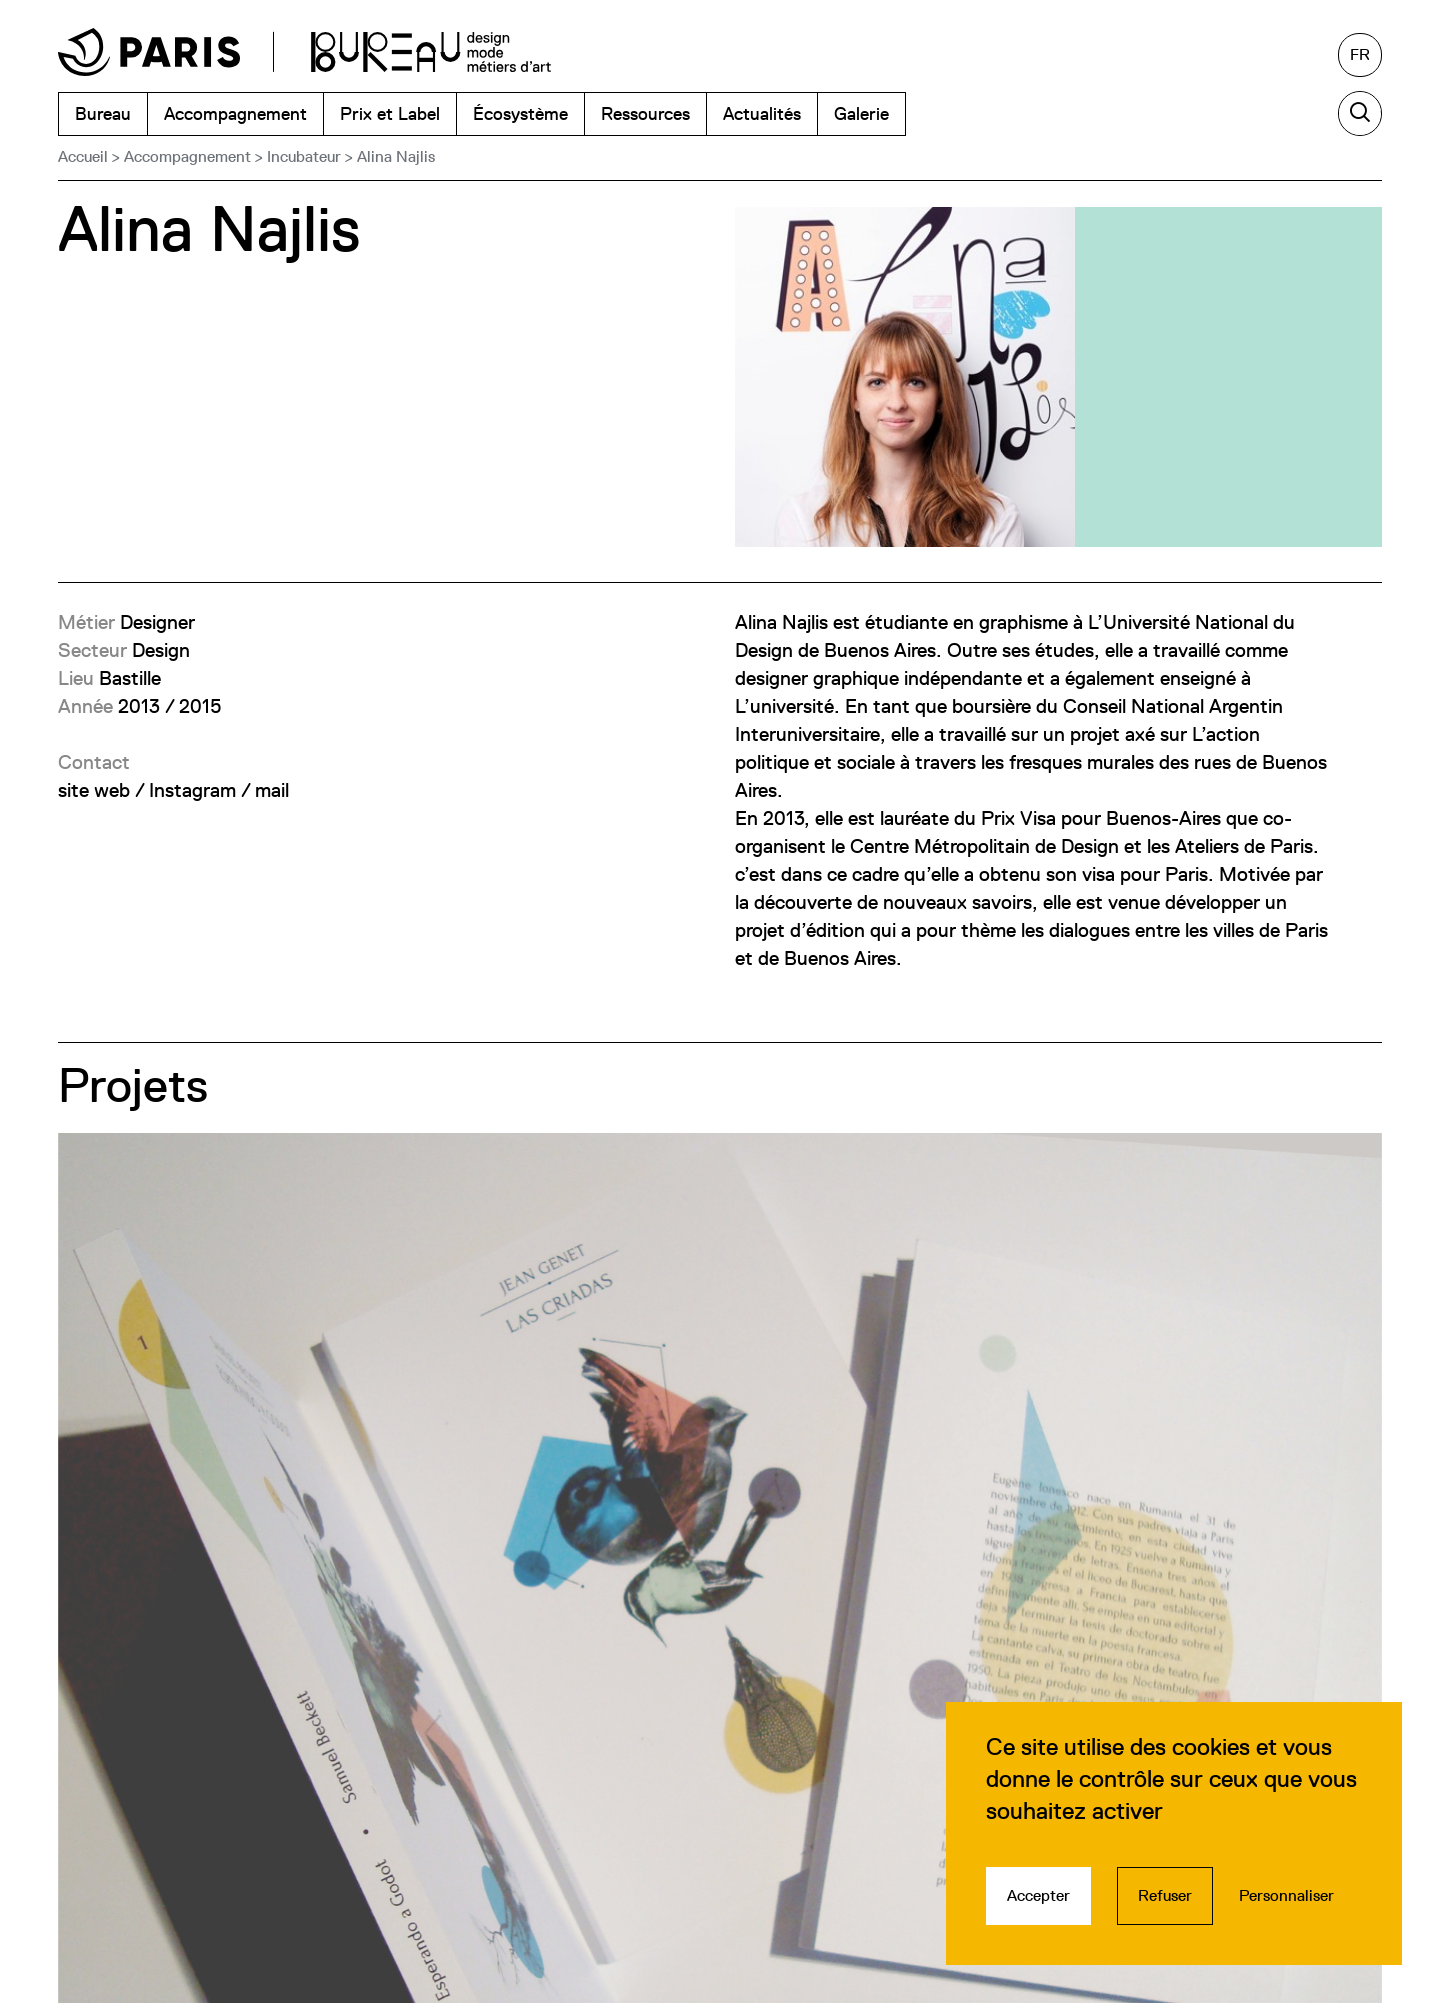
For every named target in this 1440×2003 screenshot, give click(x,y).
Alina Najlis (396, 156)
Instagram (192, 790)
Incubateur (304, 156)
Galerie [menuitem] (861, 113)
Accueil (83, 156)
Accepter (1038, 1895)
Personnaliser (1286, 1895)
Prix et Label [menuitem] (390, 113)
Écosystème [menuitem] (520, 113)
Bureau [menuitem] (103, 113)
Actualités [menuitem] (762, 113)
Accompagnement (187, 156)
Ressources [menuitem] (645, 113)
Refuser (1165, 1895)
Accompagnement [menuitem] (235, 113)
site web (94, 790)
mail (272, 790)
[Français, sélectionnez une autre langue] (1360, 55)
